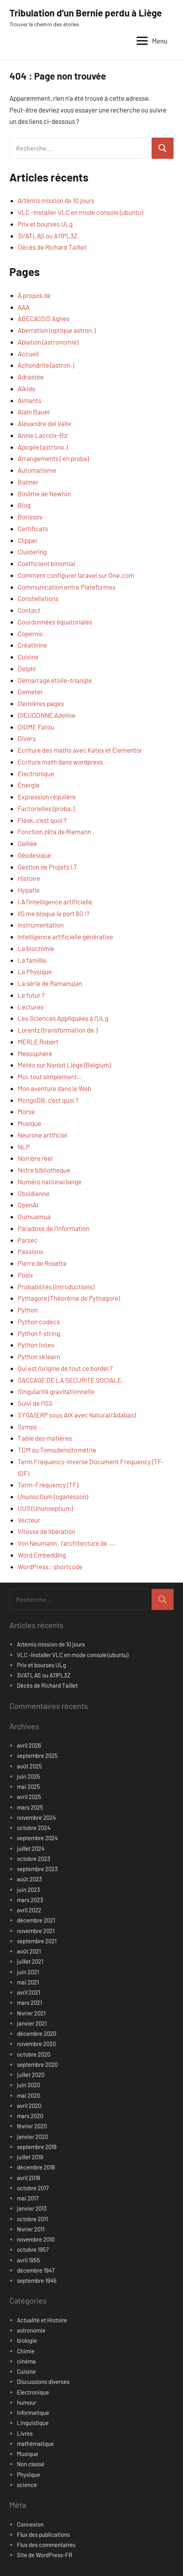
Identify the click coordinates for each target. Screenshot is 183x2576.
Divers (27, 738)
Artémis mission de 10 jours (56, 200)
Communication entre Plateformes (66, 587)
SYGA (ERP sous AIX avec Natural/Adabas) (76, 1415)
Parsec (28, 1240)
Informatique (33, 2412)
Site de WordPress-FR (44, 2554)
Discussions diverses (43, 2381)
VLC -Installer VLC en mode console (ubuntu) (80, 212)
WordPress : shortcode (50, 1566)
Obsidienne (33, 1193)
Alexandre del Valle (44, 423)
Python (28, 1310)
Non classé (30, 2463)
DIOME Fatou (36, 727)
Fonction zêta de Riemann (54, 831)
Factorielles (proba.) (46, 808)
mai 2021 (28, 1982)
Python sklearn (39, 1356)
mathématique (35, 2443)
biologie (27, 2340)
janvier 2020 (32, 2136)
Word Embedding (42, 1555)
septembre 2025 (37, 1755)
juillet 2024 (30, 1848)
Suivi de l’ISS (35, 1403)
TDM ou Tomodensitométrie (57, 1450)
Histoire (29, 878)
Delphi (27, 668)
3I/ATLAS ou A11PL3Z (47, 236)
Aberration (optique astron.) (56, 330)
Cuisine (28, 657)
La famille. (33, 960)
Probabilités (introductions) (56, 1287)
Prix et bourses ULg (45, 224)
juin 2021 (28, 1971)
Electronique (36, 773)
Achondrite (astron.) (46, 365)
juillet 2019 (30, 2156)
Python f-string (39, 1333)
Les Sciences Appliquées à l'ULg (63, 1018)
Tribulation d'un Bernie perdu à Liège (85, 12)
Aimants (29, 400)
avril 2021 (28, 1992)
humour (26, 2402)
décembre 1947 (36, 2270)
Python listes (36, 1345)
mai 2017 (27, 2198)
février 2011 (30, 2229)
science (27, 2484)
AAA (23, 307)
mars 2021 (29, 2002)
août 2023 (29, 1879)
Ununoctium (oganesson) (53, 1496)
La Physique (35, 971)
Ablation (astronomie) (48, 342)
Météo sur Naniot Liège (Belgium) (64, 1065)
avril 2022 (29, 1909)
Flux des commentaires (46, 2544)
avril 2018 (28, 2177)
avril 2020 (29, 2105)
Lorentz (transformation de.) (57, 1030)
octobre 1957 (33, 2249)
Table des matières (45, 1438)
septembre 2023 (37, 1868)
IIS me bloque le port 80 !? (54, 913)
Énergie (29, 785)
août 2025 (29, 1766)
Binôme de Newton (44, 493)
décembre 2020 (36, 2033)
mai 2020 (28, 2095)
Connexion (30, 2524)
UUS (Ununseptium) (45, 1508)
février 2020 (32, 2125)
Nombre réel (35, 1158)
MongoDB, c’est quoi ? (48, 1100)
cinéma (26, 2361)
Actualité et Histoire (42, 2320)
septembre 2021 (37, 1940)
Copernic (30, 633)
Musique (29, 1123)
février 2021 (31, 2013)
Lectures (31, 1007)
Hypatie (29, 890)
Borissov (30, 517)
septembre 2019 (37, 2146)
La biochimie (36, 948)
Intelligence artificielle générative (65, 936)
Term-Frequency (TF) (48, 1485)
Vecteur (29, 1520)
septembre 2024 (37, 1837)
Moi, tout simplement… (50, 1076)
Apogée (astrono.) (43, 447)
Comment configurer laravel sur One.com (76, 575)
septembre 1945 (37, 2280)
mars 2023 (30, 1899)
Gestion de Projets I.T (47, 867)
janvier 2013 (32, 2208)
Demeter (30, 691)
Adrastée (31, 377)
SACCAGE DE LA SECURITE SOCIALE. (70, 1380)
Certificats (33, 528)
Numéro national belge (50, 1181)
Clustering (32, 552)
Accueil (28, 354)
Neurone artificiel (42, 1135)
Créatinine (32, 645)
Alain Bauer (34, 412)
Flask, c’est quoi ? (42, 820)
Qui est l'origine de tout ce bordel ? (65, 1368)
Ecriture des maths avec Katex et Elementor (80, 750)
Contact (29, 610)
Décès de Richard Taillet (52, 247)
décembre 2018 (36, 2167)
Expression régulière (47, 797)
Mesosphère (35, 1053)
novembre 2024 (36, 1817)
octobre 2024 (33, 1827)
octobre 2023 (33, 1858)
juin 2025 (28, 1776)
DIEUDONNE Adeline (46, 715)
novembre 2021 (36, 1930)
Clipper (28, 540)
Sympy (27, 1427)
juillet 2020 (30, 2074)
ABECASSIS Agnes (44, 318)
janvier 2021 (32, 2023)
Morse (26, 1111)
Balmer (28, 482)
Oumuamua (34, 1216)
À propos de (34, 295)
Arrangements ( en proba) (53, 458)
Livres (25, 2433)
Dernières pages (41, 703)
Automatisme (37, 470)
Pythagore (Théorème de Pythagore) (69, 1298)
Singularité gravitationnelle (56, 1391)
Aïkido (26, 388)
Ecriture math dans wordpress (60, 762)
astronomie (31, 2330)
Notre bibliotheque (44, 1170)
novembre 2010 (36, 2239)
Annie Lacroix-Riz (43, 435)
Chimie (26, 2351)
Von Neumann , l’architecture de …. (67, 1543)
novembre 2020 (36, 2043)
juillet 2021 (30, 1961)
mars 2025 (30, 1807)
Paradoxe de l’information (54, 1228)
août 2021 (29, 1951)
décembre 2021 (36, 1920)
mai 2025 (28, 1786)
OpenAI (28, 1205)
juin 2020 (28, 2084)
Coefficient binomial (46, 563)
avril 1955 (28, 2260)
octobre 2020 (33, 2054)
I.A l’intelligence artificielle (55, 902)
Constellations (38, 598)
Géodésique (34, 855)
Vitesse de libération (46, 1531)
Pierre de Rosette (42, 1263)
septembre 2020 (37, 2064)
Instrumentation (41, 925)
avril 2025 (29, 1796)
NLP (24, 1147)
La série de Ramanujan (50, 983)
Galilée (27, 843)
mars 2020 (30, 2115)
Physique (28, 2474)
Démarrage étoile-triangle (55, 680)
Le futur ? (31, 995)
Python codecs (39, 1321)
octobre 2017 (33, 2187)
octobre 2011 (32, 2218)
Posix (25, 1275)
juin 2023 (28, 1889)
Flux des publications (43, 2534)
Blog (24, 505)
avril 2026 (29, 1745)
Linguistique (33, 2422)
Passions (30, 1251)
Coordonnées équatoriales (55, 622)
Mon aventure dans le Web (54, 1088)
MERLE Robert (38, 1042)
